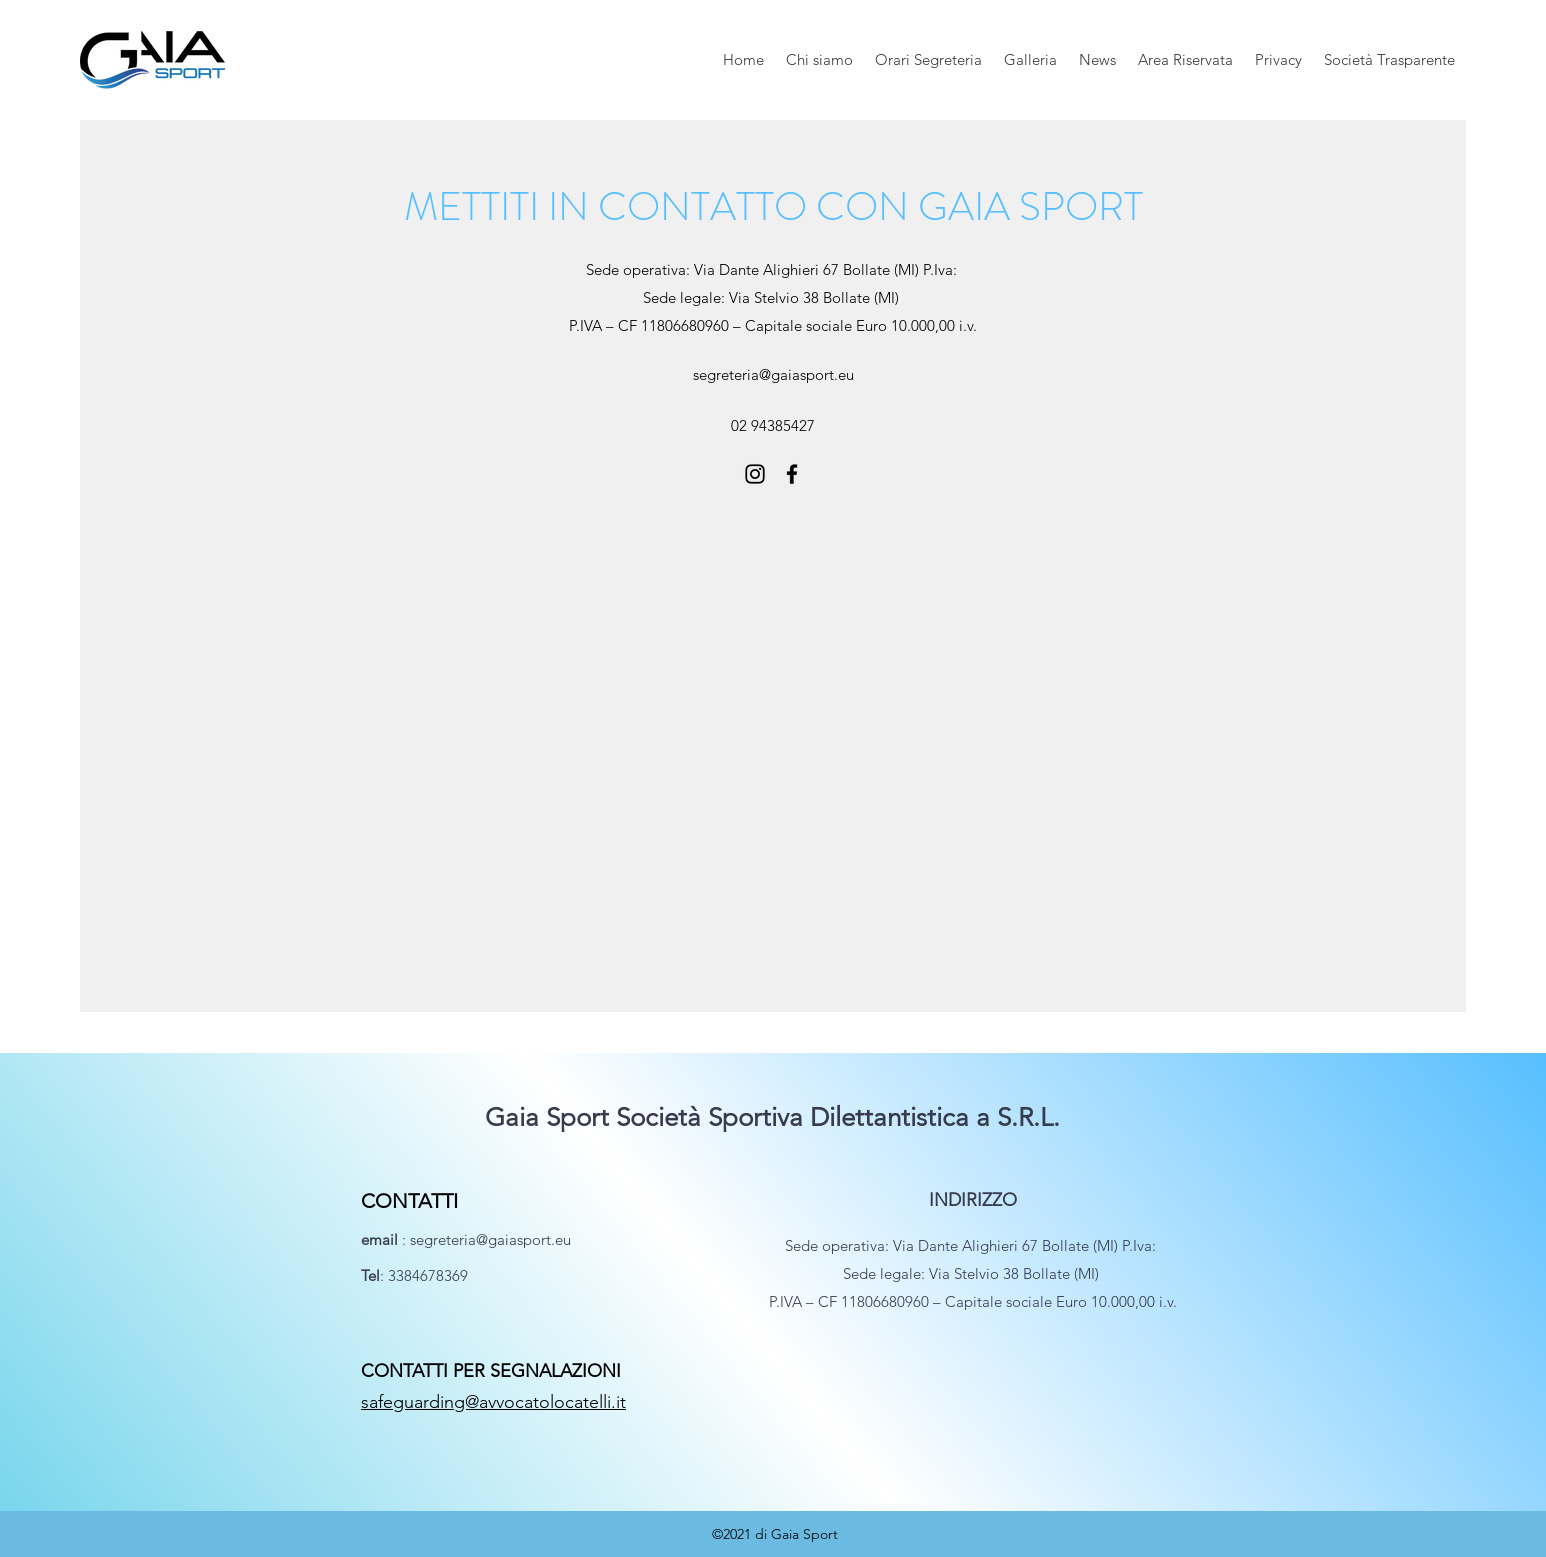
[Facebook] (792, 474)
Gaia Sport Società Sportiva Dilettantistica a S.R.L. (772, 1117)
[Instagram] (755, 474)
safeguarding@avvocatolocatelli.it (493, 1402)
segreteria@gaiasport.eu (773, 374)
